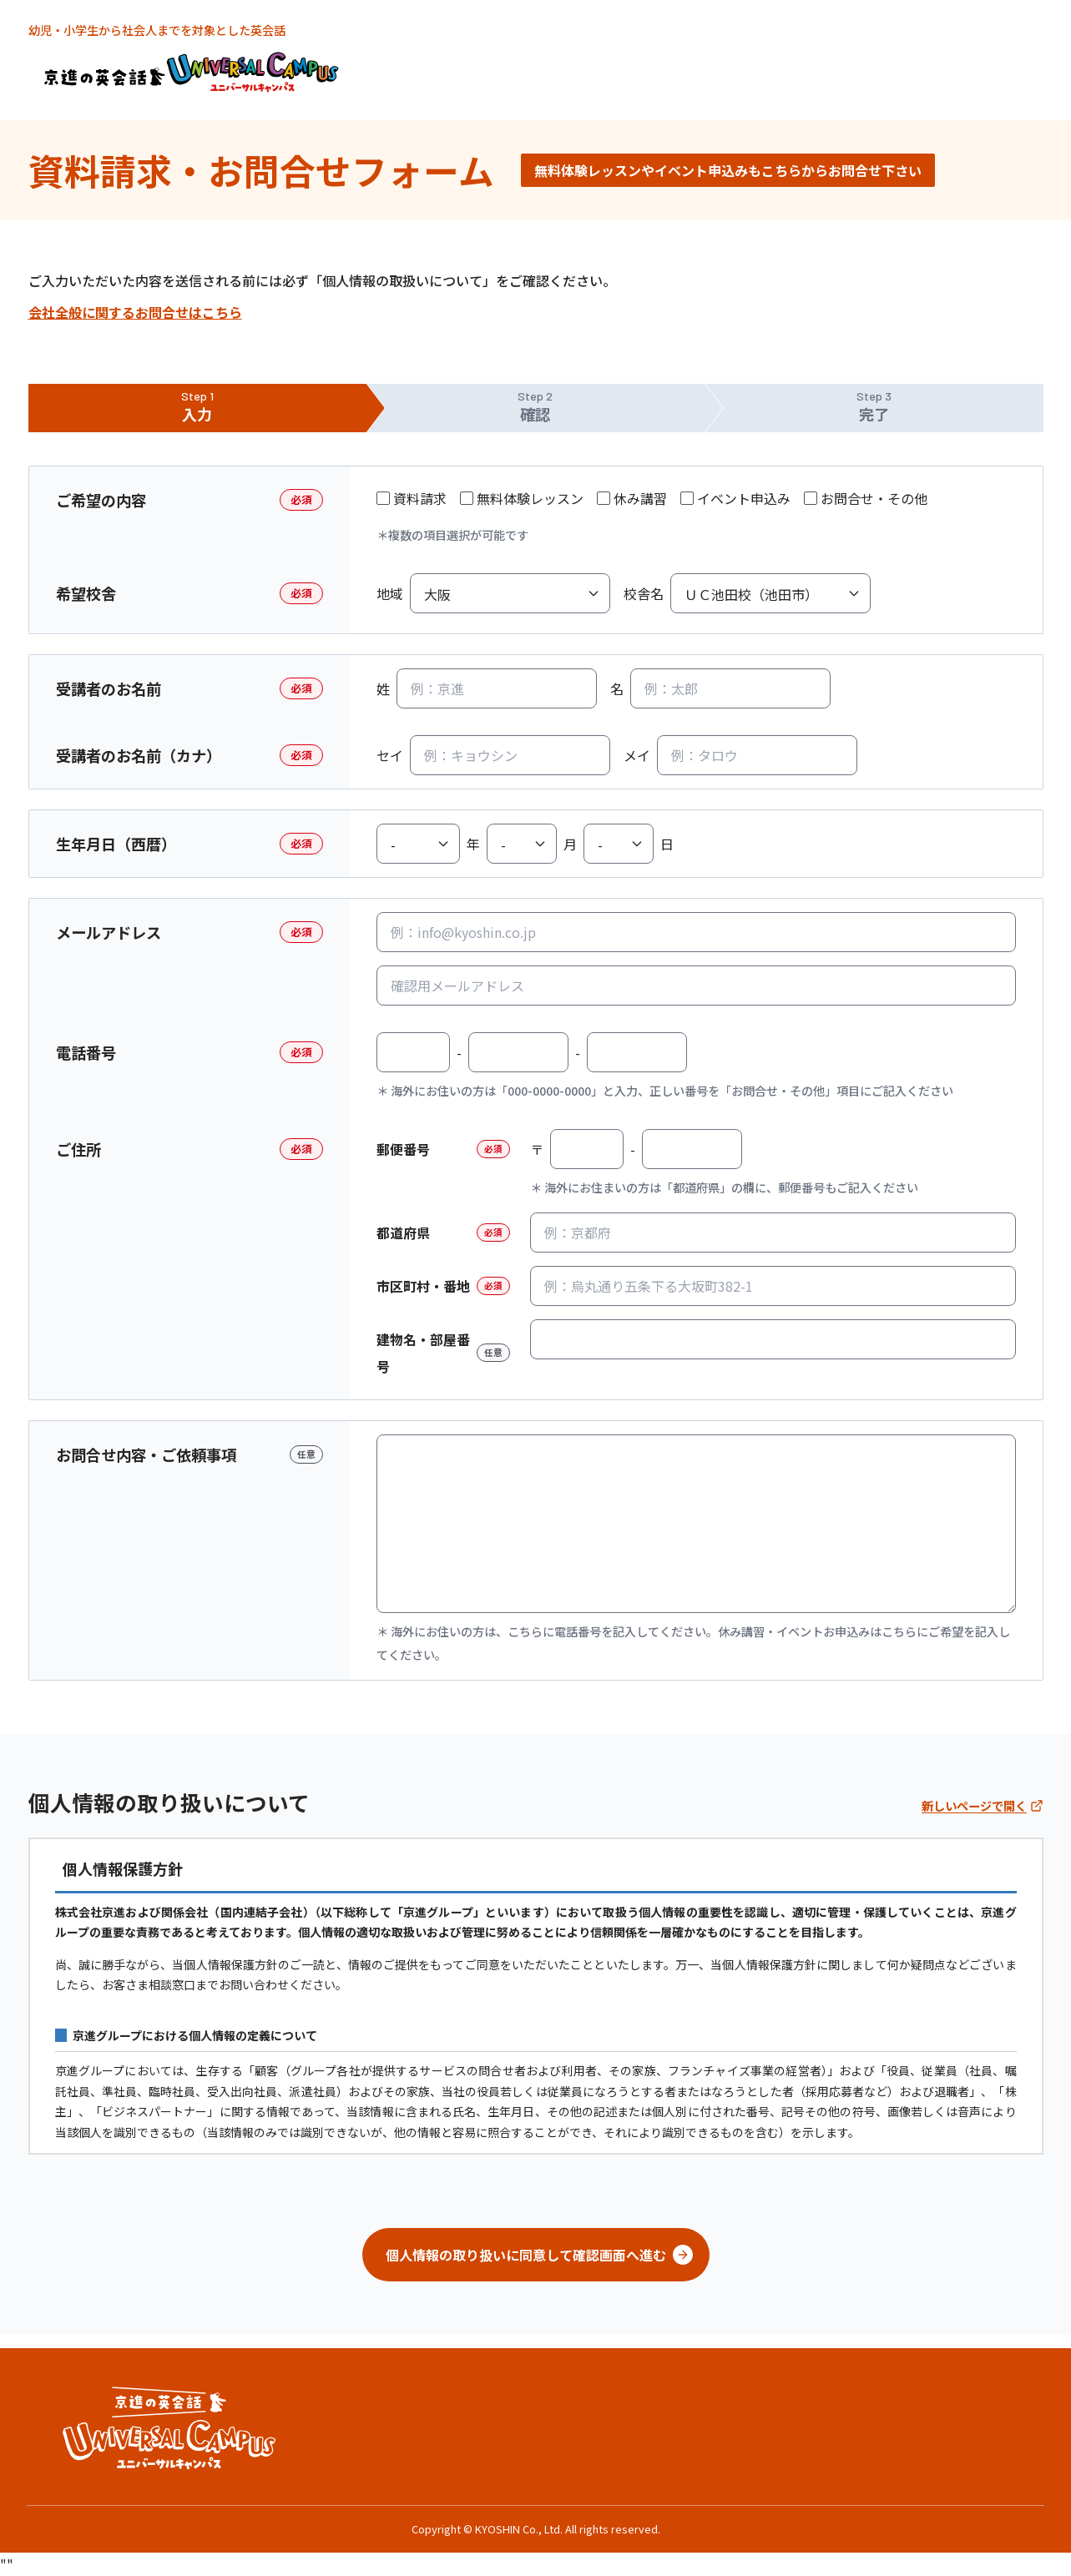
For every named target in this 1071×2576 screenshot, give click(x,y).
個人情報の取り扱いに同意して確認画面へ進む (539, 2255)
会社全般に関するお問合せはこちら (135, 312)
